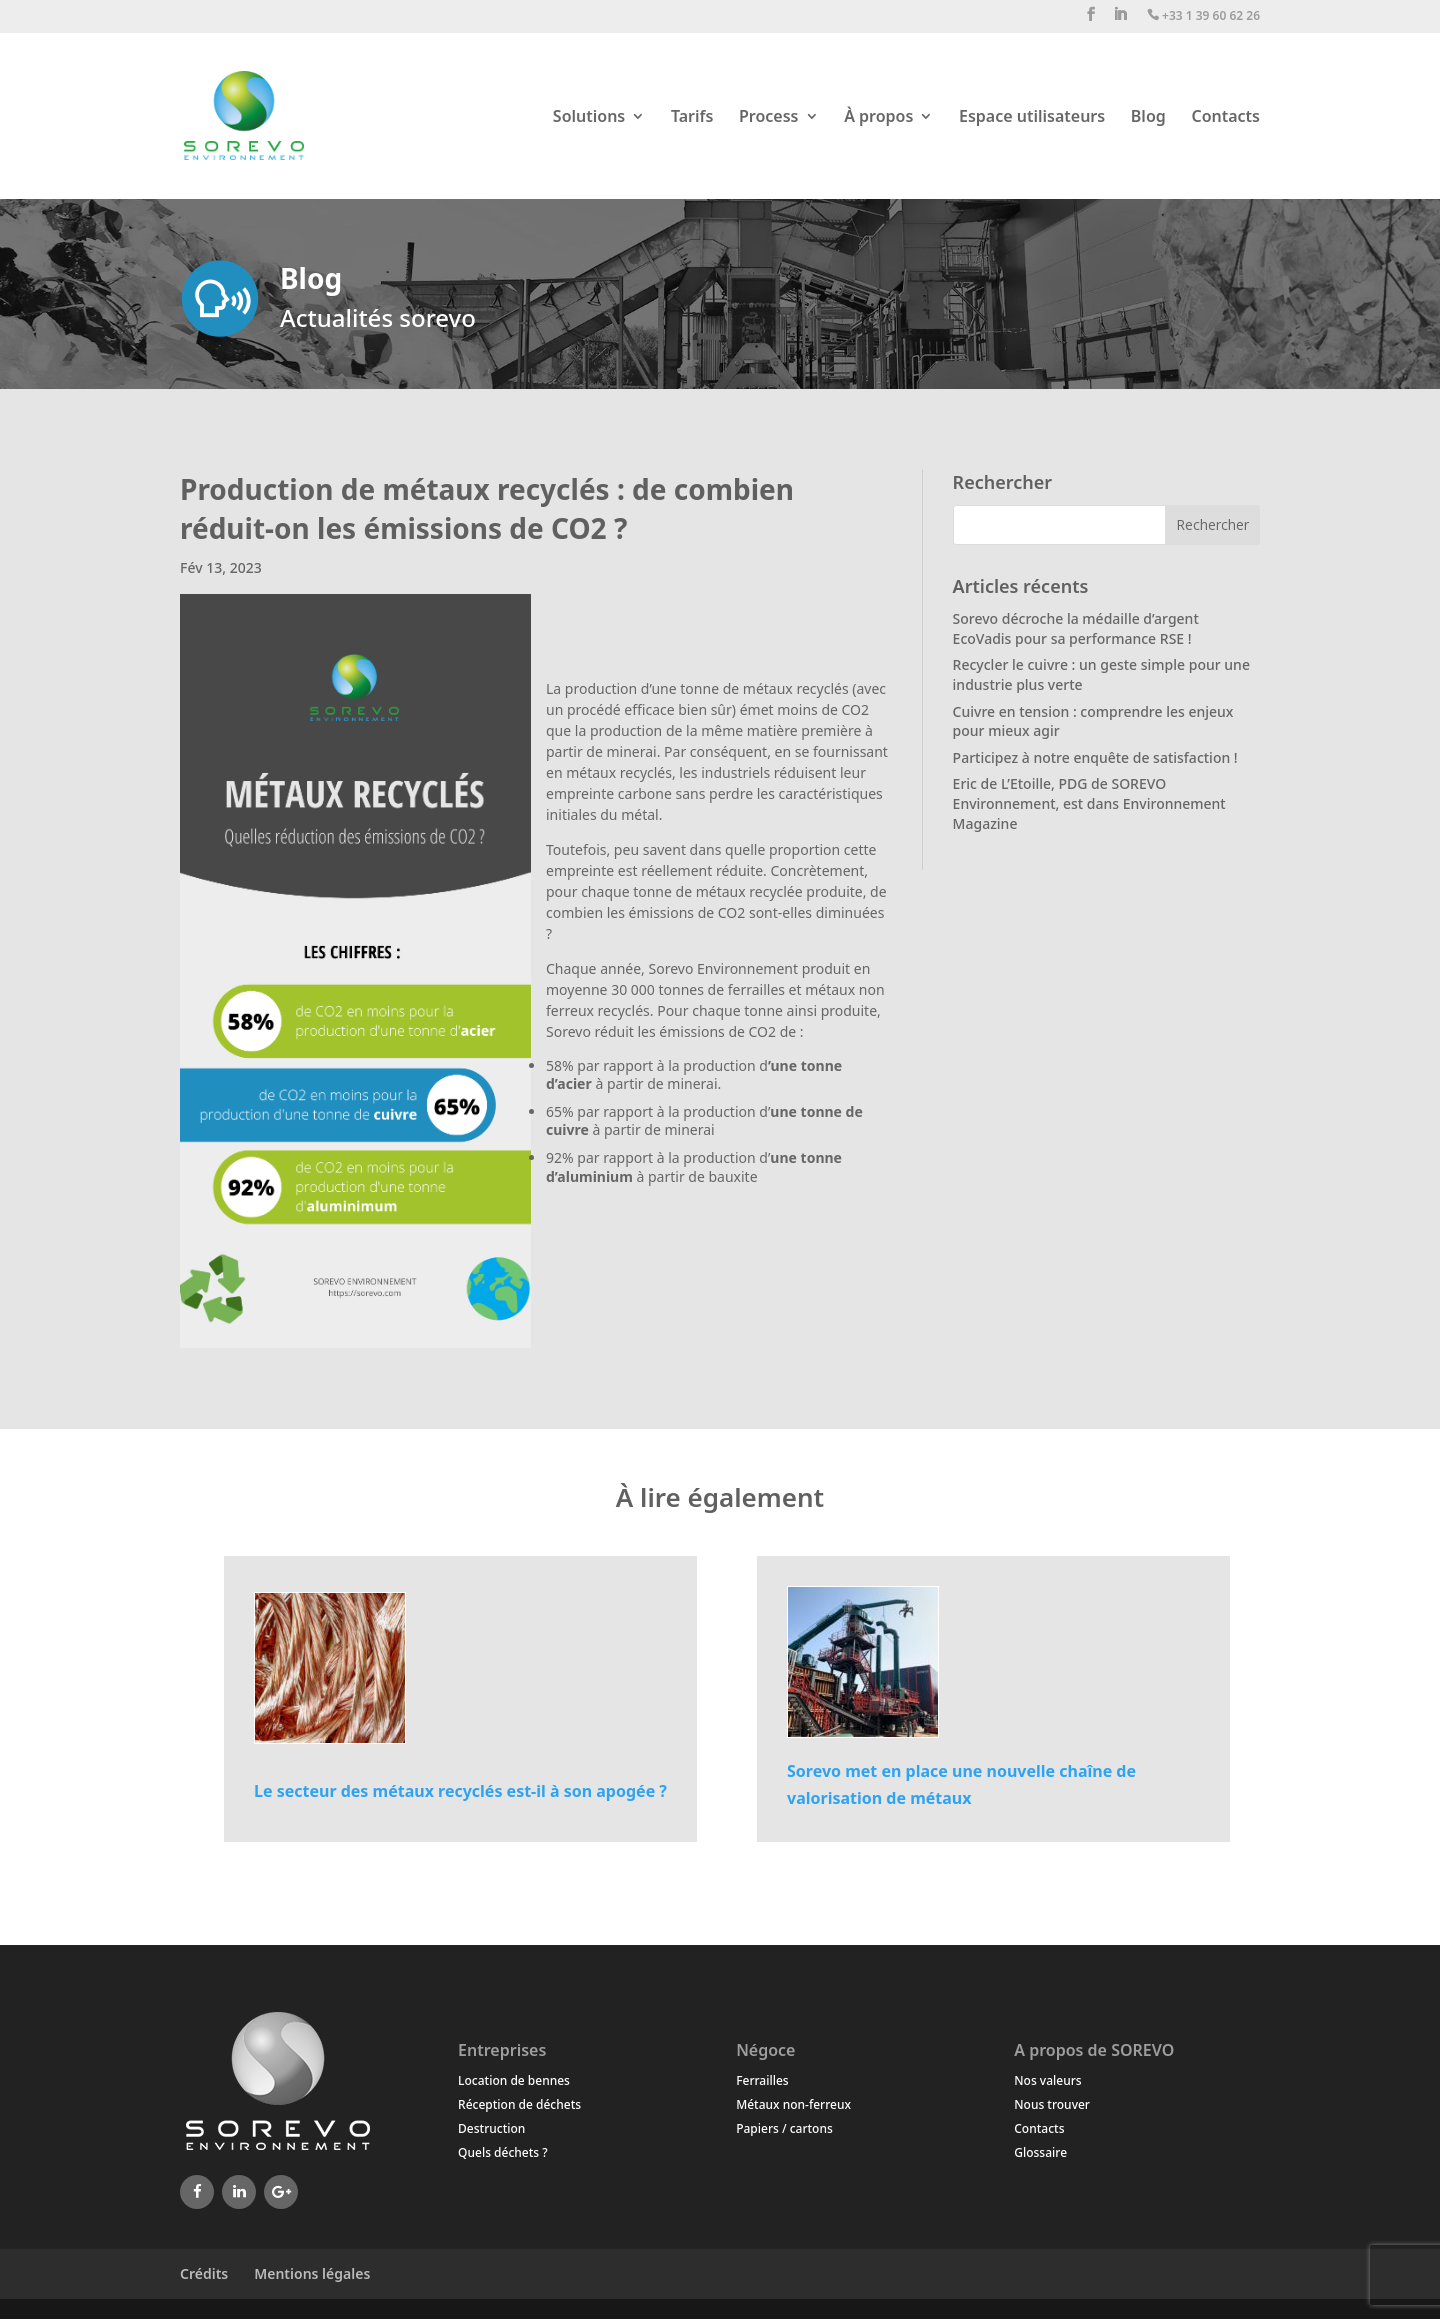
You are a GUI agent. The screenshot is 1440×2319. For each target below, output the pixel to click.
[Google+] (281, 2192)
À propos (878, 118)
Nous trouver (1052, 2104)
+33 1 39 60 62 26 (1203, 16)
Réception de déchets (519, 2104)
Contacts (1225, 118)
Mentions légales (312, 2273)
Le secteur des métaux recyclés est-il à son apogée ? (460, 1791)
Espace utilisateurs (1032, 118)
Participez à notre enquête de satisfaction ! (1095, 757)
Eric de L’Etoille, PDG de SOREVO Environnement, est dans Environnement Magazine (1089, 803)
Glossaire (1040, 2152)
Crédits (204, 2273)
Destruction (491, 2128)
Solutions (589, 118)
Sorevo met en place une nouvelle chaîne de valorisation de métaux (961, 1784)
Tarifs (692, 118)
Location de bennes (514, 2080)
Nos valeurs (1047, 2080)
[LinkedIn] (239, 2192)
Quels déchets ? (503, 2152)
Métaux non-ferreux (793, 2104)
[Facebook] (197, 2192)
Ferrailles (762, 2080)
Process (769, 118)
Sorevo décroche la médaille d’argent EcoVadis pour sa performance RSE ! (1076, 628)
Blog (1148, 118)
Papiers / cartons (784, 2128)
